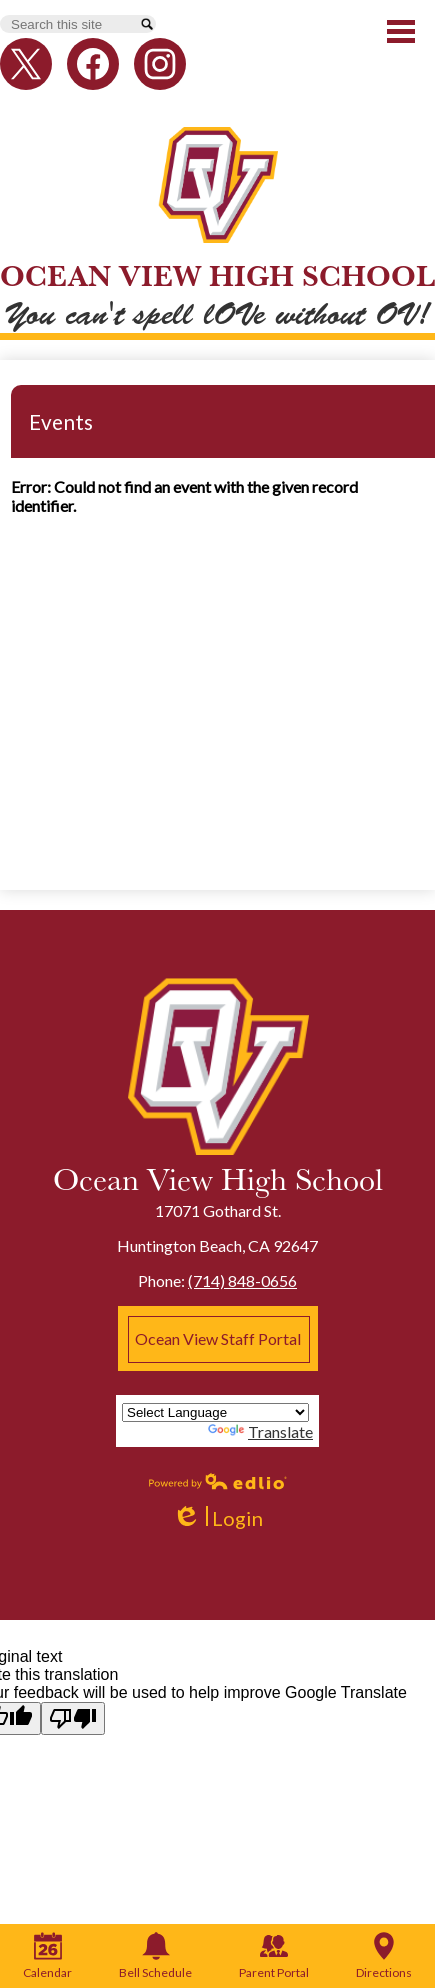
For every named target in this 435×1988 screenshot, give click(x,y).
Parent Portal (274, 1956)
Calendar (47, 1956)
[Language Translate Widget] (215, 1412)
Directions (384, 1956)
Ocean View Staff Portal (218, 1338)
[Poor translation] (73, 1718)
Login (217, 1518)
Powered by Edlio (218, 1481)
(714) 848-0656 (242, 1280)
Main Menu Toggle (401, 31)
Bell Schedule (155, 1956)
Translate (260, 1431)
